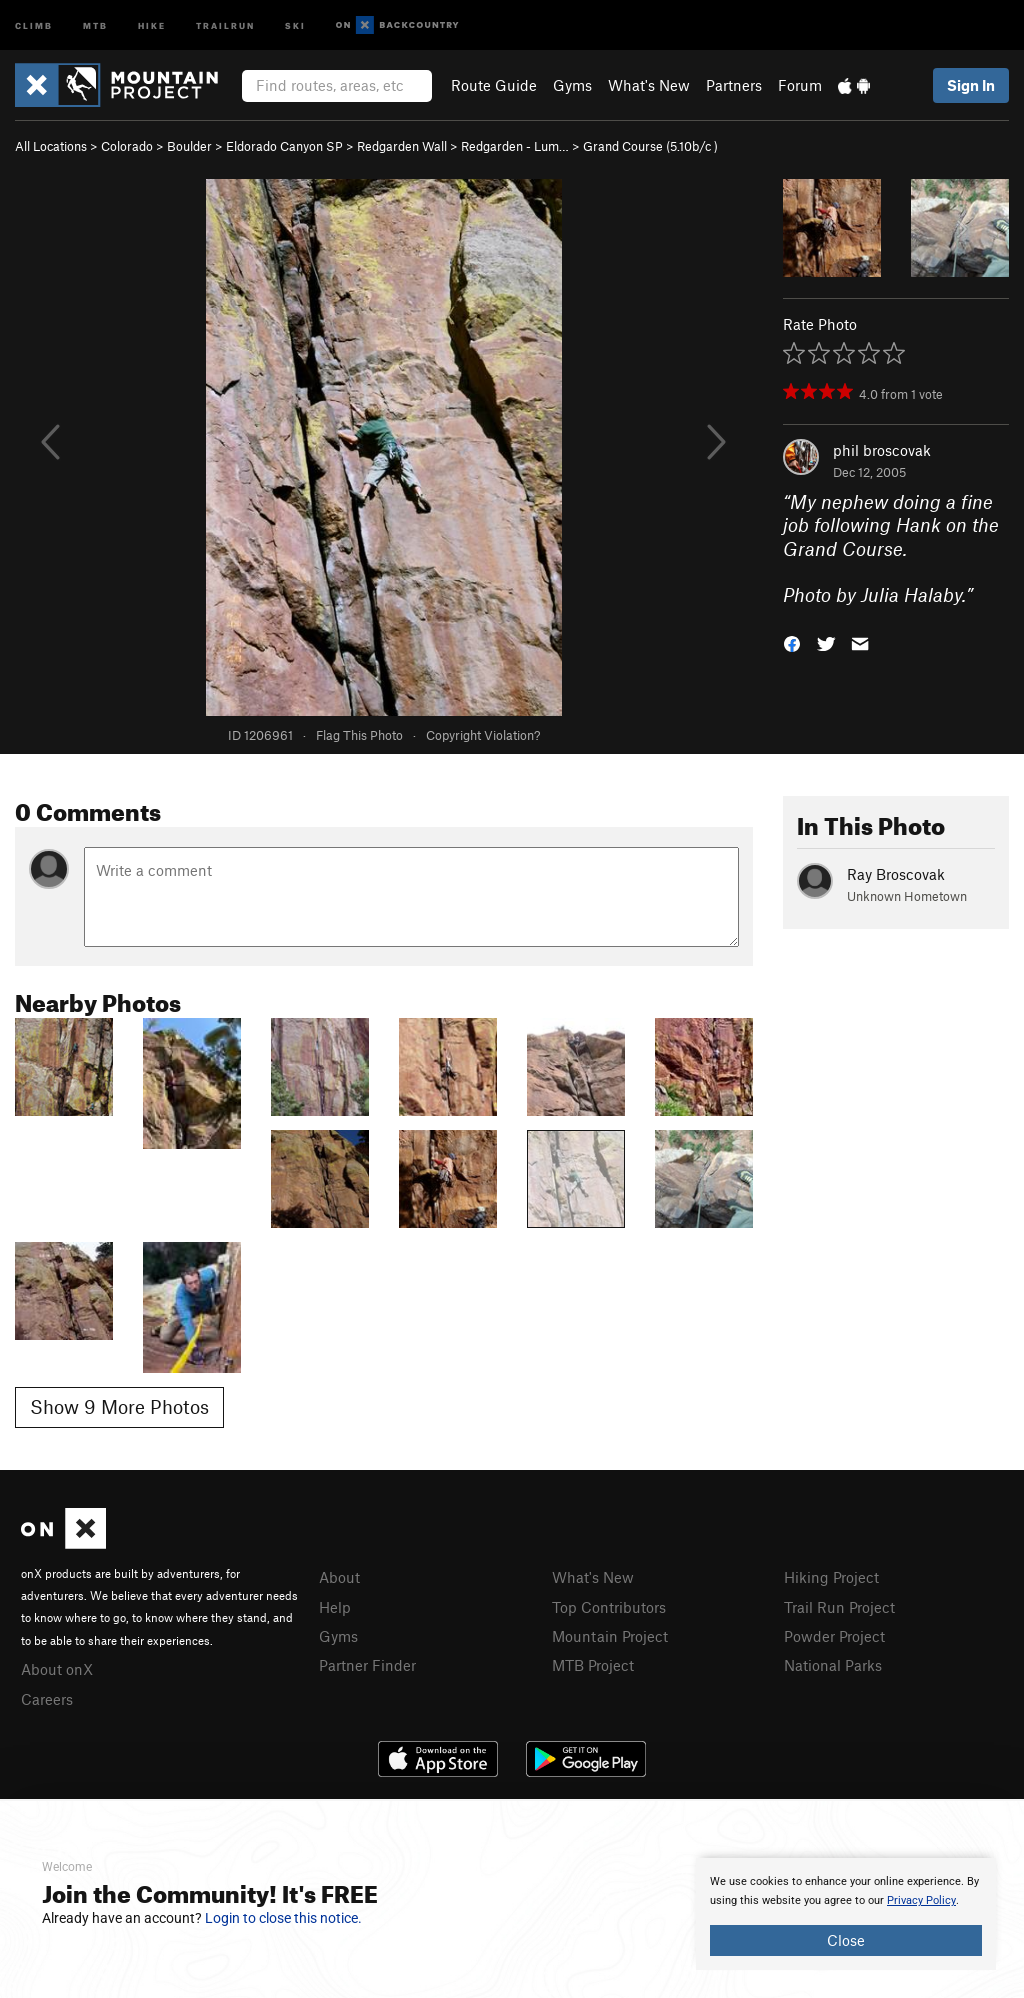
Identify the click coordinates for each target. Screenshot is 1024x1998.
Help (335, 1607)
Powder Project (834, 1636)
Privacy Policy (921, 1900)
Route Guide (494, 85)
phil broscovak (882, 450)
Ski (295, 24)
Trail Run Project (839, 1607)
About (339, 1577)
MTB (95, 24)
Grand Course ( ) (650, 146)
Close (846, 1940)
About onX (57, 1669)
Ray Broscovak (896, 874)
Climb (34, 24)
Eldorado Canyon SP (284, 146)
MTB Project (593, 1665)
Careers (47, 1699)
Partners (734, 85)
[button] (792, 642)
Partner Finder (367, 1665)
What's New (649, 85)
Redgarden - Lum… (515, 146)
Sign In (971, 85)
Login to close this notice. (283, 1918)
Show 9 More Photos (119, 1406)
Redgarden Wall (402, 146)
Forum (800, 85)
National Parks (833, 1665)
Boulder (189, 146)
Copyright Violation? (483, 735)
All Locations (51, 146)
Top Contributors (609, 1607)
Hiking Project (831, 1577)
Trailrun (225, 24)
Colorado (127, 146)
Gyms (572, 85)
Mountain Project (610, 1636)
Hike (152, 24)
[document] (846, 1914)
